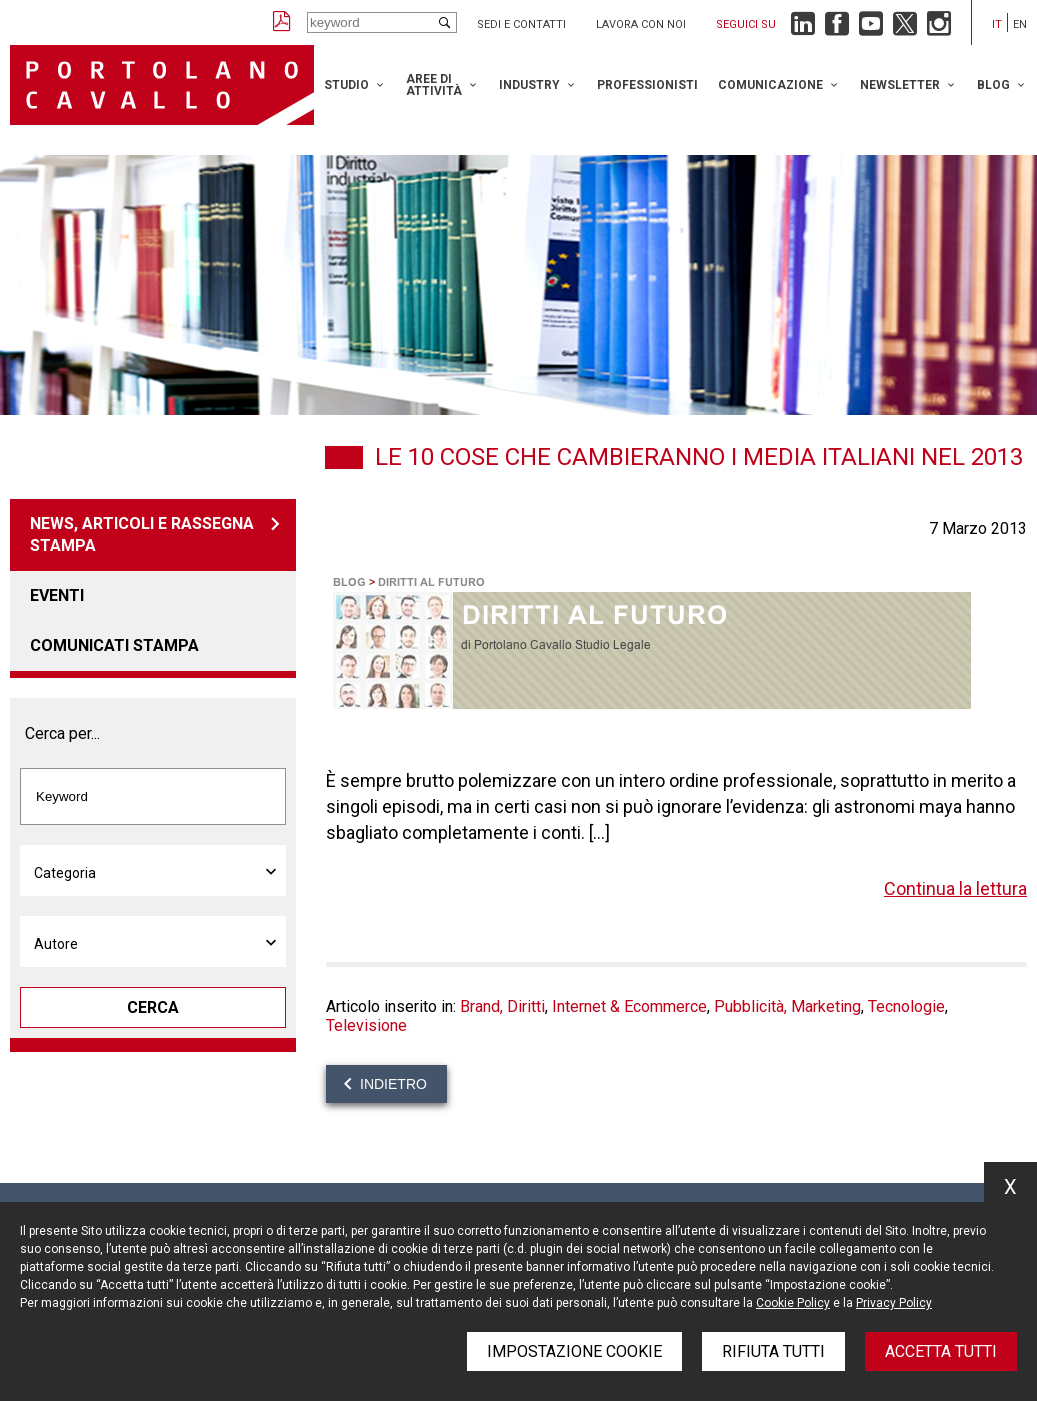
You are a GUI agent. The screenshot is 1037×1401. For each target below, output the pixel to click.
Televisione (366, 1025)
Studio (346, 85)
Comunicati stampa (114, 645)
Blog (993, 85)
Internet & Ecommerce (629, 1006)
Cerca (153, 1007)
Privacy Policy (894, 1303)
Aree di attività (434, 85)
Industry (529, 85)
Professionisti (647, 85)
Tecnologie (906, 1006)
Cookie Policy (793, 1303)
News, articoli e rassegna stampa (142, 534)
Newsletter (900, 85)
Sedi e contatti (521, 24)
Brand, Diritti (502, 1006)
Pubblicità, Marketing (787, 1006)
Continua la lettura (955, 888)
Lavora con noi (641, 24)
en (1020, 24)
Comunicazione (770, 85)
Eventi (57, 595)
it (997, 24)
